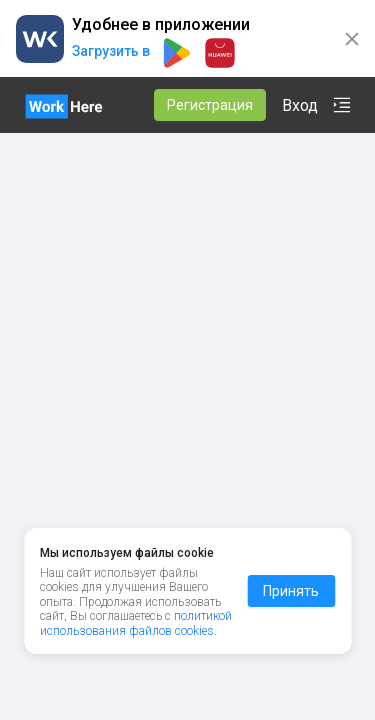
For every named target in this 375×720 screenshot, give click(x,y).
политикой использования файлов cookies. (136, 645)
